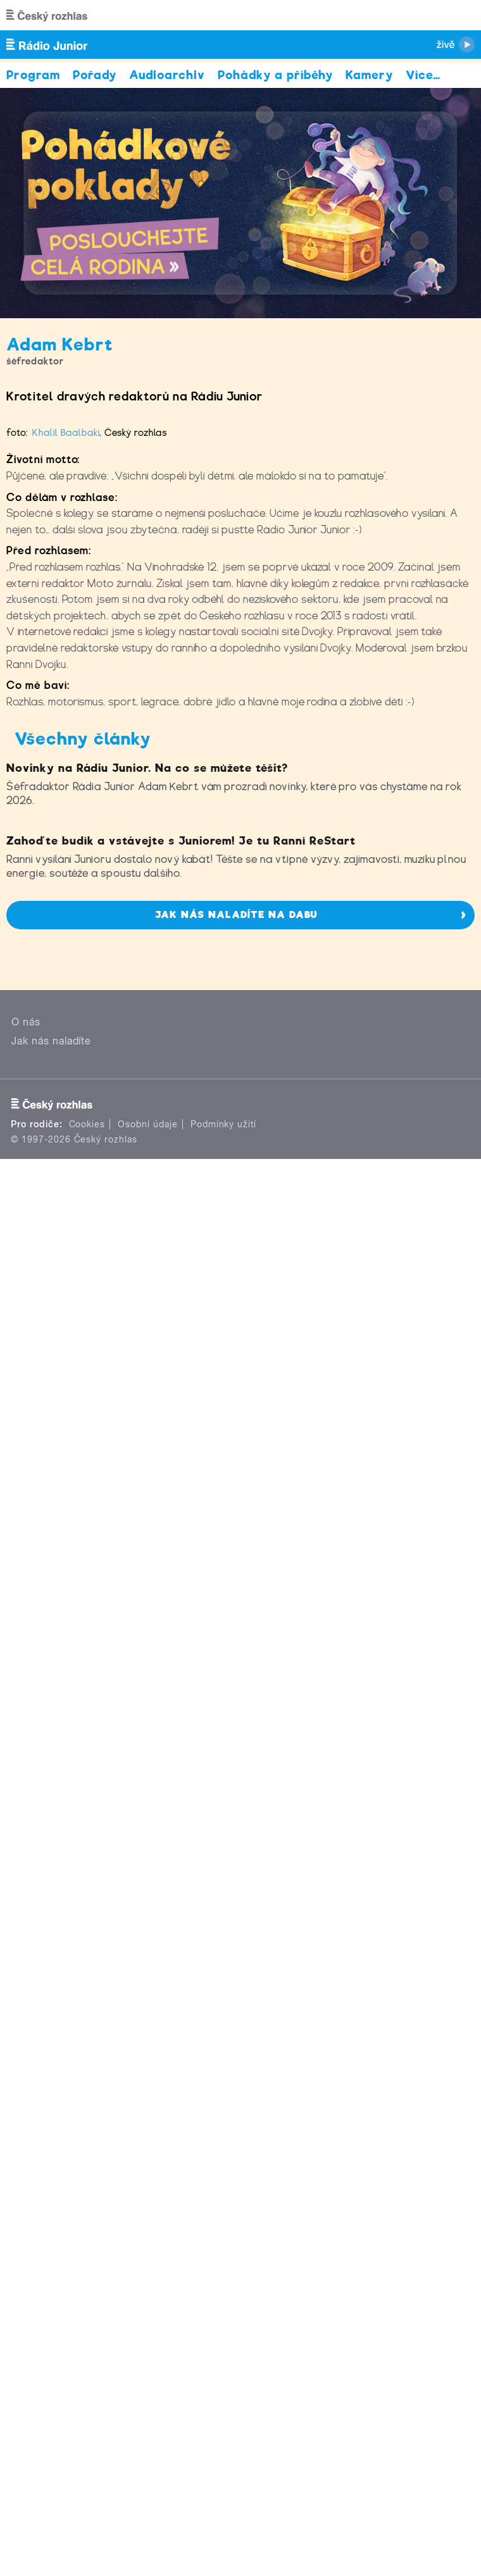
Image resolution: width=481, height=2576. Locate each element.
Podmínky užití (223, 2132)
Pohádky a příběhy (275, 75)
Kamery (369, 75)
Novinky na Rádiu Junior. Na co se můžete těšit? (147, 1512)
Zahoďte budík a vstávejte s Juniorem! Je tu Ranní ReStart (181, 1848)
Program (33, 75)
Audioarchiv (167, 75)
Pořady (94, 75)
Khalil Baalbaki (65, 913)
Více (423, 75)
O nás (26, 2029)
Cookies (87, 2132)
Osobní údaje (148, 2132)
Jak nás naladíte (51, 2048)
